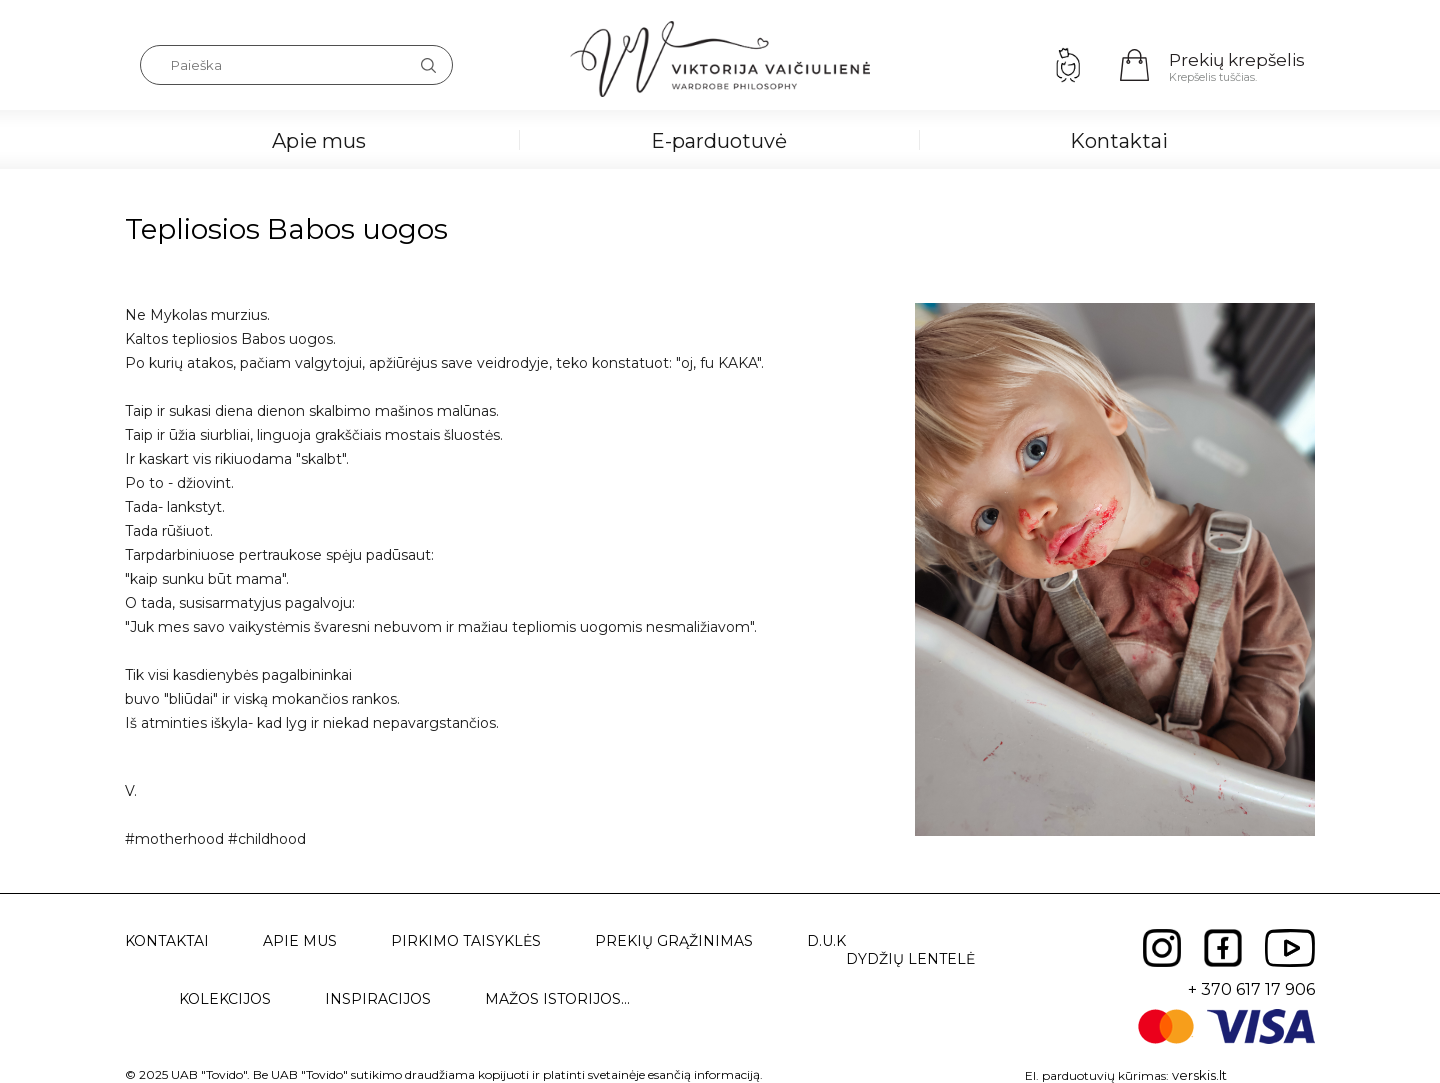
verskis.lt (1199, 1075)
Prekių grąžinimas (674, 941)
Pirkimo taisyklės (466, 941)
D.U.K (826, 941)
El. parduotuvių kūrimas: (1097, 1075)
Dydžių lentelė (910, 959)
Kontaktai (1119, 141)
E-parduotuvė (719, 141)
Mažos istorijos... (557, 999)
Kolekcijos (225, 999)
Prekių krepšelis (1237, 60)
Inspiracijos (378, 999)
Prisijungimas (1068, 65)
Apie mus (319, 141)
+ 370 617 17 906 (1251, 989)
